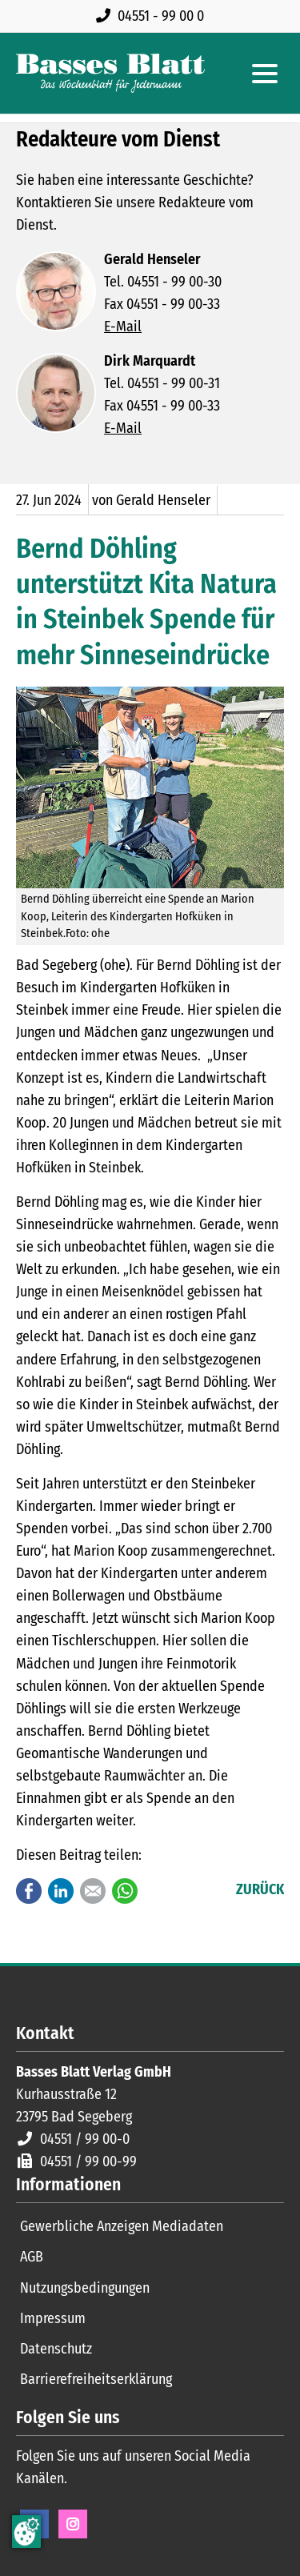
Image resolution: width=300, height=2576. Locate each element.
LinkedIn (61, 1891)
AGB (31, 2257)
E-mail (93, 1891)
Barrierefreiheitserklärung (96, 2379)
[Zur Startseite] (110, 73)
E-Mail (123, 326)
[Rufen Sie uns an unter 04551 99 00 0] (153, 16)
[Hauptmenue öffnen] (265, 73)
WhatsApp (125, 1891)
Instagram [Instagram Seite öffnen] (72, 2524)
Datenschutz (56, 2349)
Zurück (260, 1889)
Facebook (29, 1891)
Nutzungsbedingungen (85, 2288)
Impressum (53, 2318)
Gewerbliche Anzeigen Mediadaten (121, 2226)
